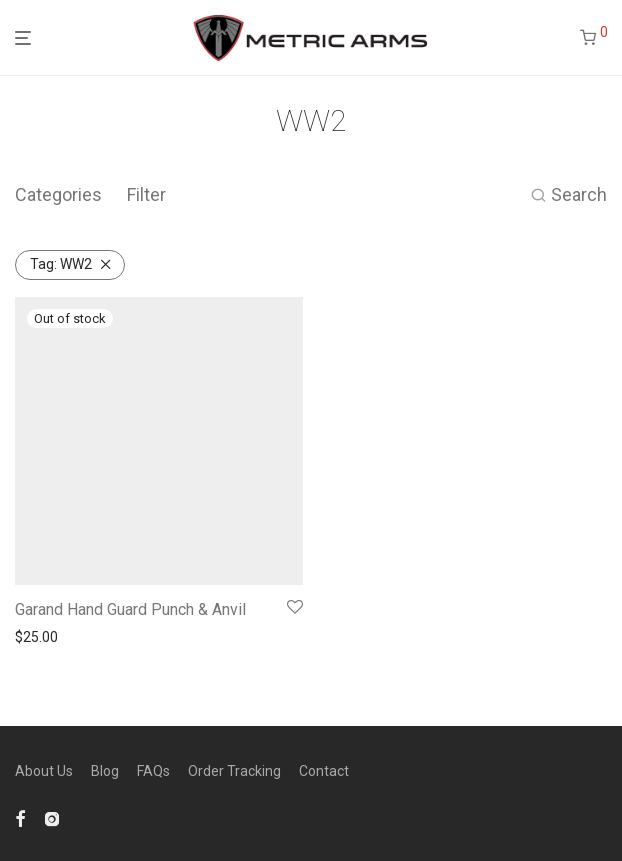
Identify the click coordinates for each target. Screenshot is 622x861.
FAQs (153, 771)
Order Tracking (234, 771)
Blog (105, 771)
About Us (44, 771)
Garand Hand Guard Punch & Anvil (130, 609)
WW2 (61, 264)
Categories (58, 194)
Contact (324, 771)
